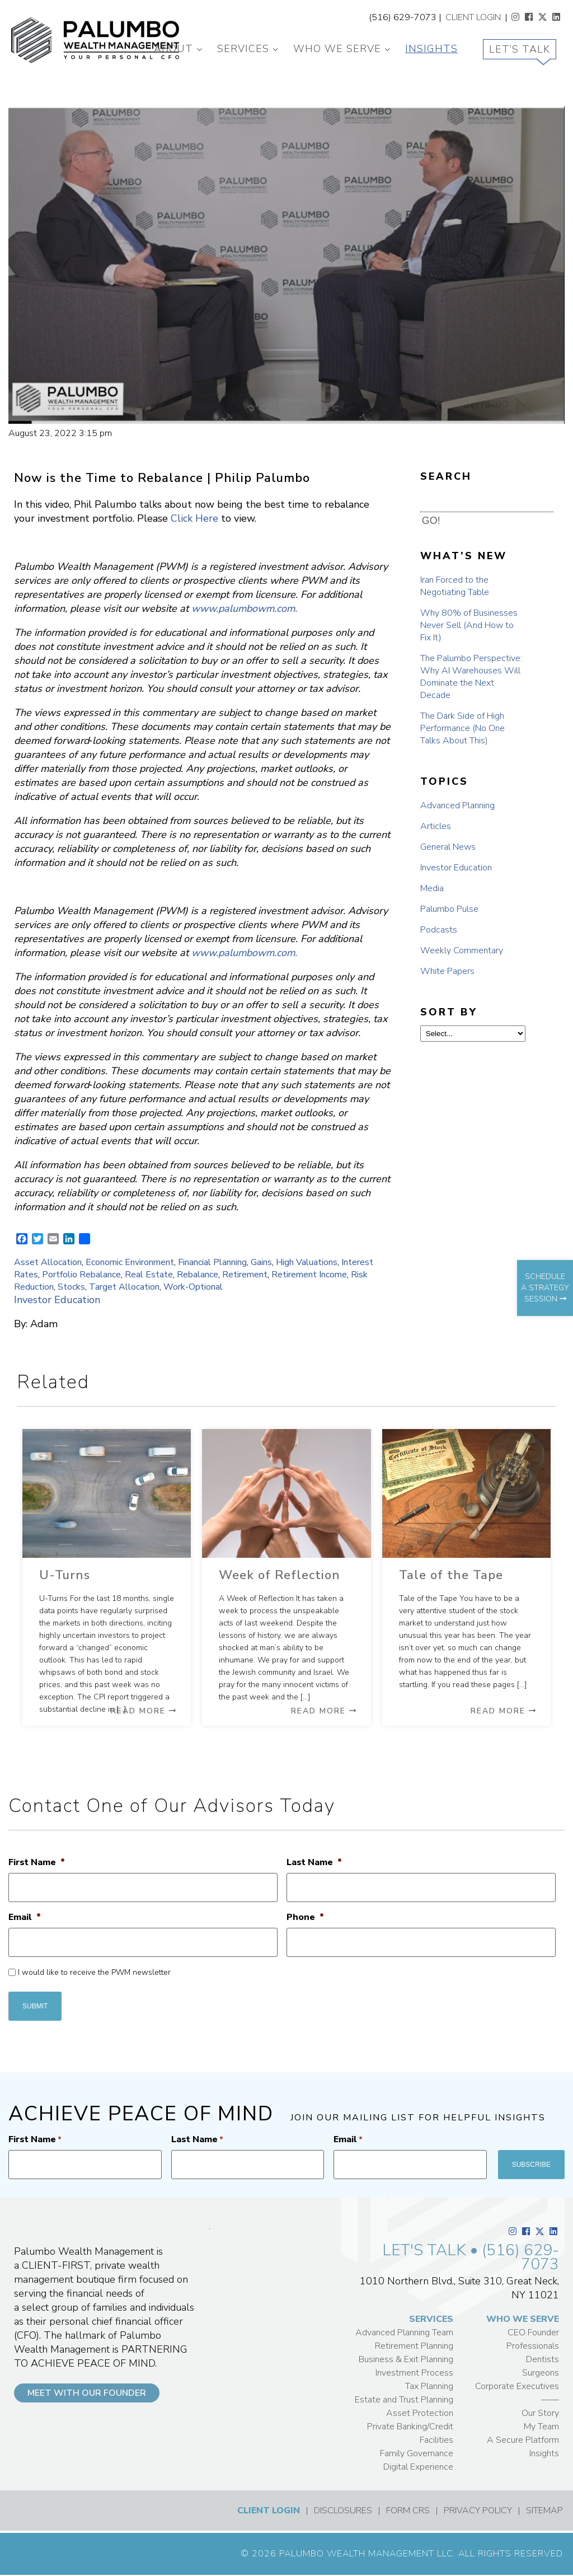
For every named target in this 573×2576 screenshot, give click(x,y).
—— (550, 2400)
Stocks (71, 1287)
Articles (435, 826)
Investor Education (57, 1299)
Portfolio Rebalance (81, 1274)
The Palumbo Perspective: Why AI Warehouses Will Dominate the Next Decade (471, 676)
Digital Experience (418, 2467)
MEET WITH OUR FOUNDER (86, 2393)
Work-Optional (193, 1287)
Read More (144, 1711)
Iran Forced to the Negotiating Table (454, 586)
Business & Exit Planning (406, 2359)
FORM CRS (408, 2510)
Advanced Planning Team (404, 2332)
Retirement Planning (414, 2346)
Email (24, 1917)
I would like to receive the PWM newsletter (94, 1972)
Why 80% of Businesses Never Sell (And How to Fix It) (469, 625)
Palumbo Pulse (449, 909)
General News (448, 847)
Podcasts (438, 930)
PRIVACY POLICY (478, 2510)
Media (432, 888)
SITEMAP (544, 2510)
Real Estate (149, 1274)
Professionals (532, 2346)
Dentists (542, 2359)
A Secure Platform (523, 2440)
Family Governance (416, 2453)
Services (243, 48)
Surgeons (540, 2373)
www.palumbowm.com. (244, 608)
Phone (305, 1917)
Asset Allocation (48, 1262)
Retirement (244, 1274)
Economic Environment (130, 1262)
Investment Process (414, 2373)
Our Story (540, 2413)
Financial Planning (212, 1262)
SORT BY (448, 1012)
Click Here (194, 518)
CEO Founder (533, 2332)
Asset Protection (419, 2413)
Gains (261, 1262)
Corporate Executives (517, 2386)
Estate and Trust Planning (404, 2400)
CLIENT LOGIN (473, 17)
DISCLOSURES (343, 2510)
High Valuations (306, 1262)
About (173, 48)
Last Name (314, 1862)
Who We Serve (337, 48)
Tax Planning (429, 2386)
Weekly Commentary (461, 950)
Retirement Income (309, 1274)
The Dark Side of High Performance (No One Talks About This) (462, 728)
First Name (36, 1862)
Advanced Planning (457, 805)
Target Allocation (124, 1287)
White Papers (447, 971)
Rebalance (197, 1274)
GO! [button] (431, 520)
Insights (431, 48)
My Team (541, 2426)
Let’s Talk (519, 49)
